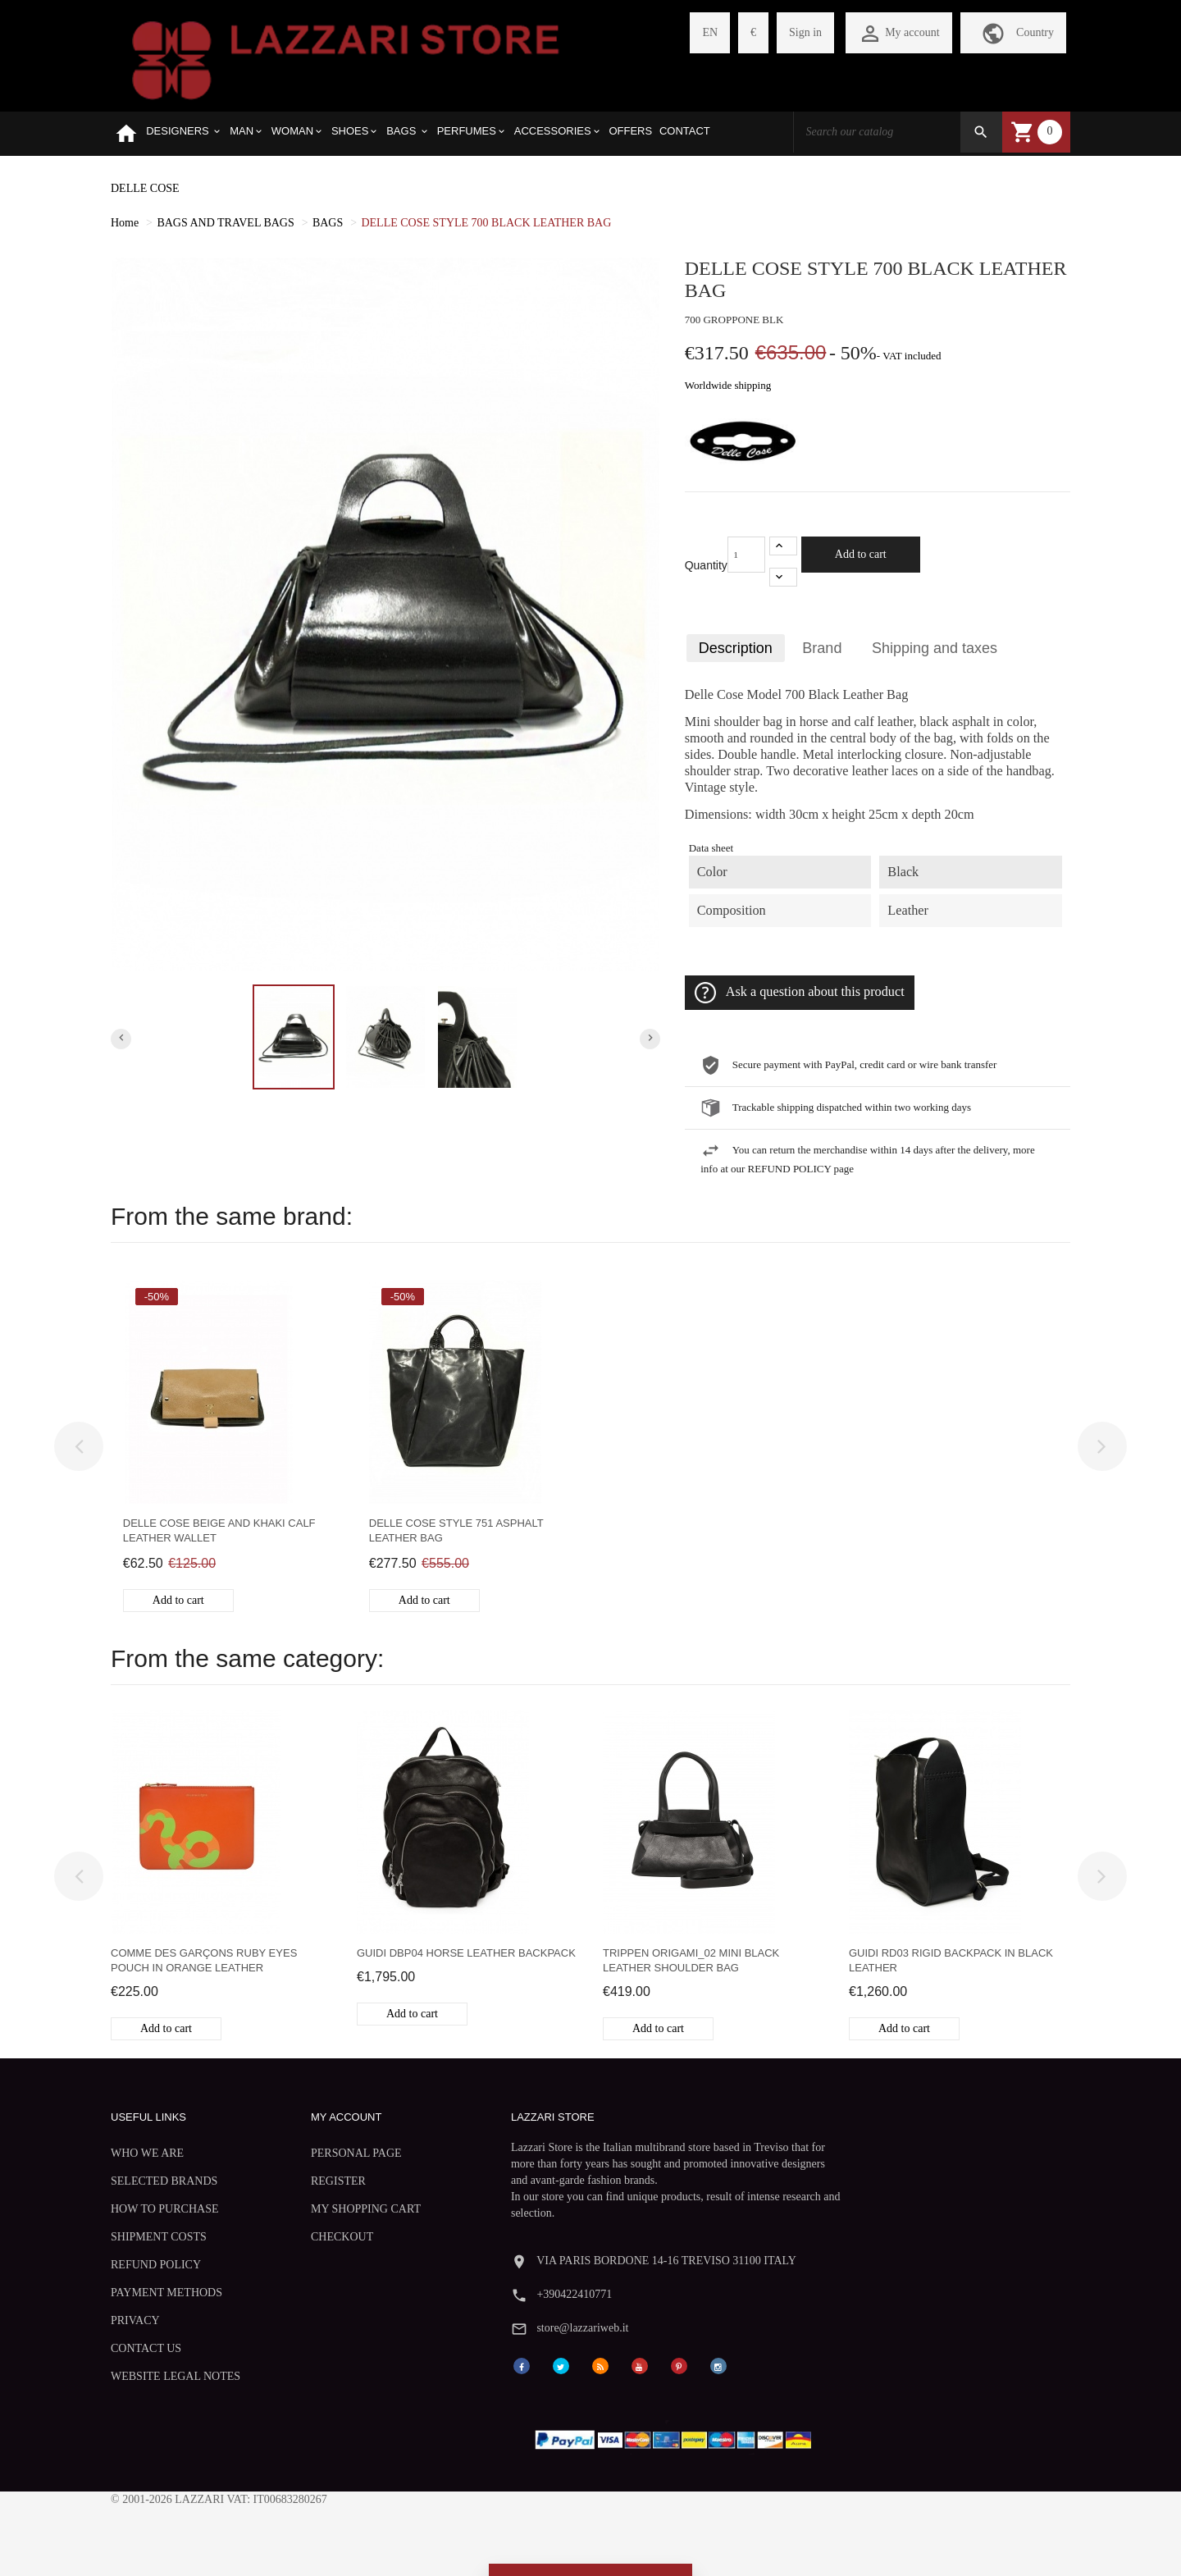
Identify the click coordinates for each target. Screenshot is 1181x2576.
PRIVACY (135, 2320)
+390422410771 (830, 2157)
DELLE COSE (145, 188)
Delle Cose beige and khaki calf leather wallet (219, 1530)
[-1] (783, 577)
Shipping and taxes (934, 648)
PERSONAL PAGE (320, 2153)
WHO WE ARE (147, 2153)
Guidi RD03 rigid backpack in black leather (951, 1960)
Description (736, 648)
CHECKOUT (306, 2237)
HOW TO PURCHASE (164, 2209)
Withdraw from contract (590, 2526)
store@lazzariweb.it (838, 2190)
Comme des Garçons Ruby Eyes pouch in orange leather (204, 1960)
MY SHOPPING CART (330, 2209)
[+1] (783, 546)
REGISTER (302, 2181)
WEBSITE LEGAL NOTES (175, 2376)
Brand (822, 648)
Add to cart (861, 554)
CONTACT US (146, 2348)
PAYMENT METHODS (166, 2292)
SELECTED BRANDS (164, 2181)
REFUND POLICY (156, 2265)
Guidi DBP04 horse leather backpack (466, 1953)
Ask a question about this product (800, 992)
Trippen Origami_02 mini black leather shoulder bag (691, 1960)
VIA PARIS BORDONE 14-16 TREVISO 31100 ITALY (922, 2123)
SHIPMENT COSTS (159, 2237)
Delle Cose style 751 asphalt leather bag (456, 1530)
